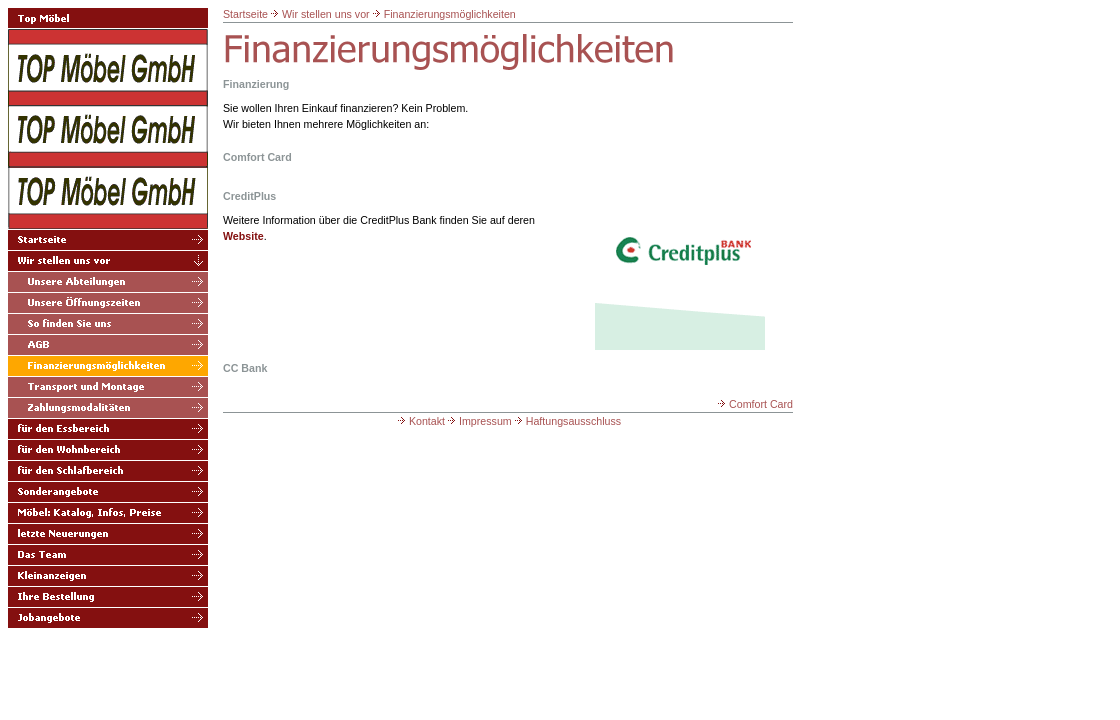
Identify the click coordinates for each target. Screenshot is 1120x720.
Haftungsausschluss (566, 421)
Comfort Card (754, 404)
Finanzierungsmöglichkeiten (450, 14)
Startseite (245, 14)
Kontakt (420, 421)
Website (243, 236)
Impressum (478, 421)
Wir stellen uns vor (326, 14)
